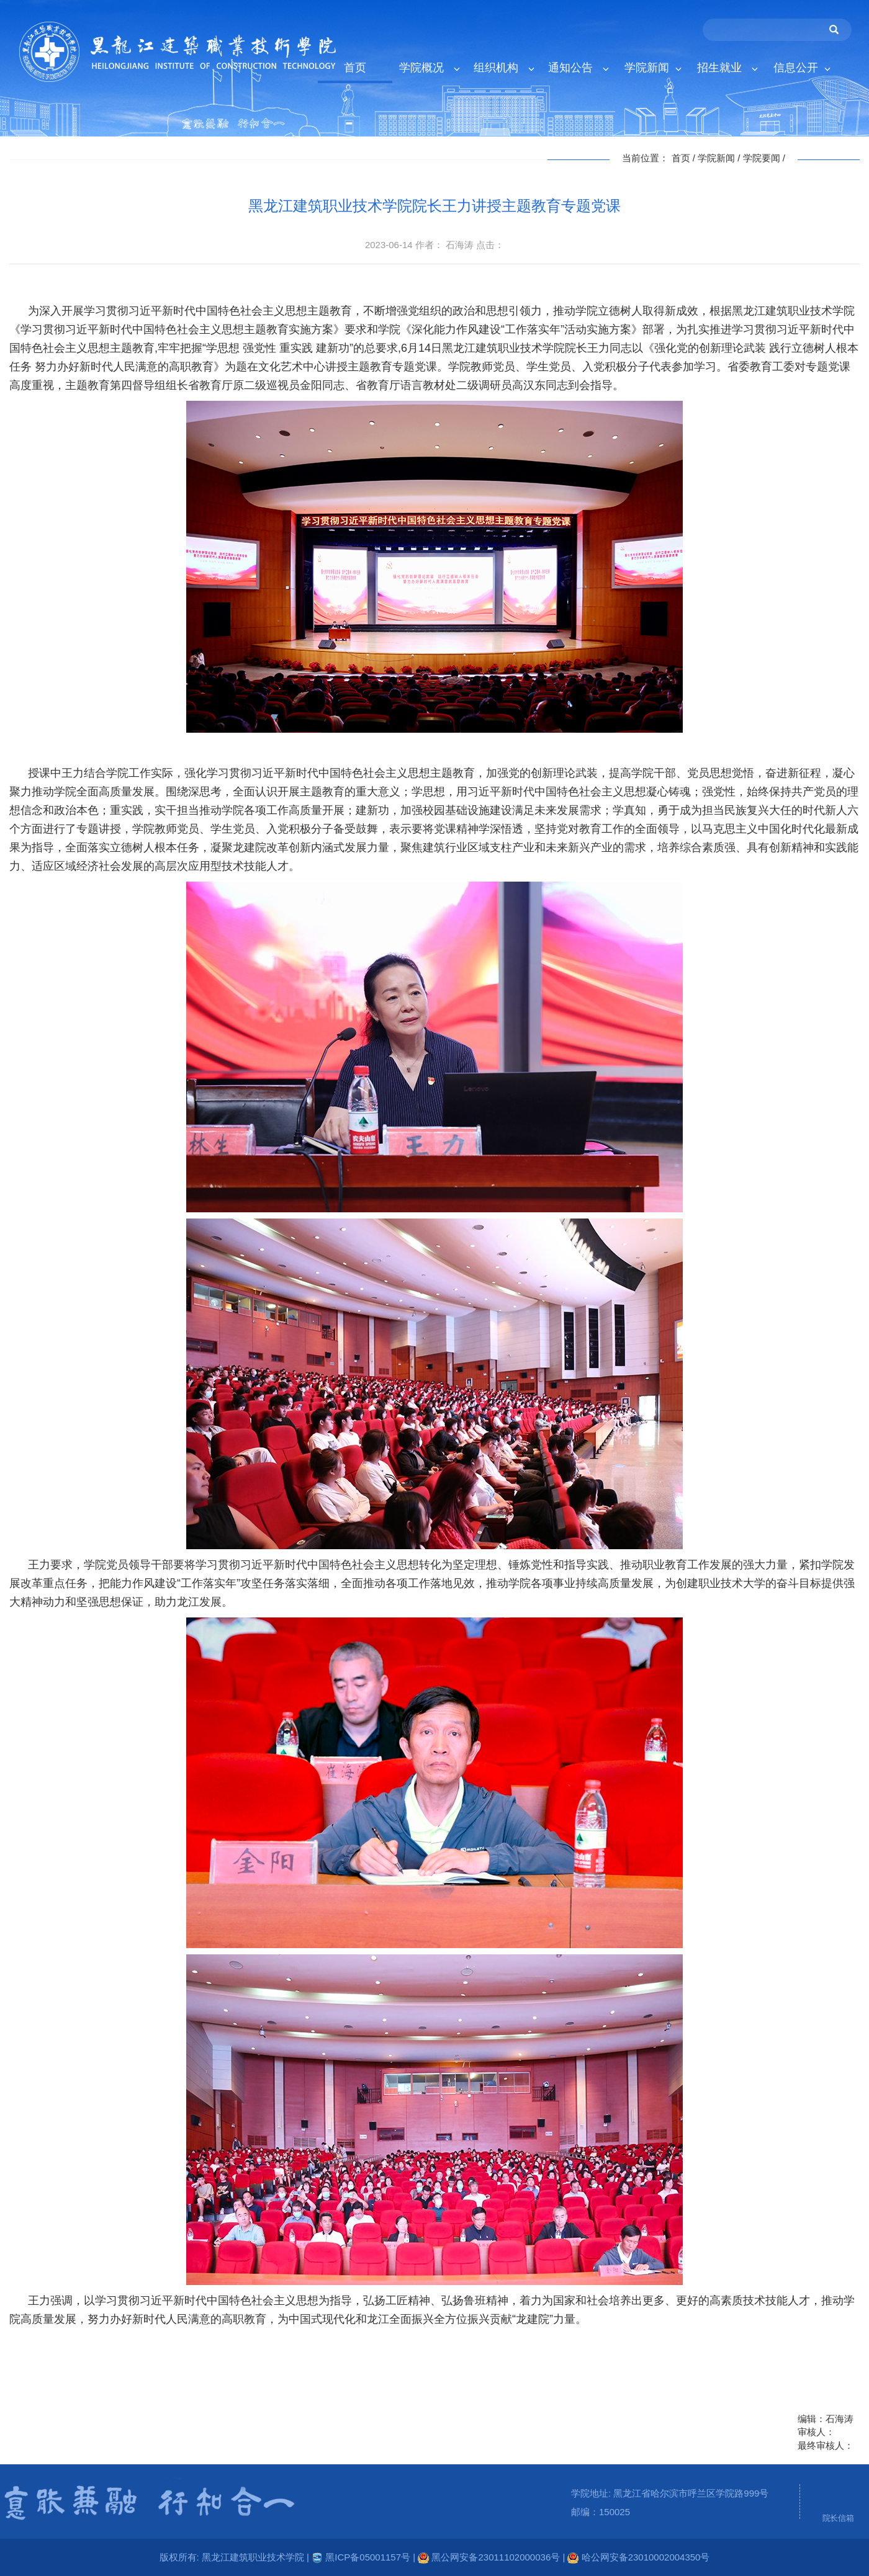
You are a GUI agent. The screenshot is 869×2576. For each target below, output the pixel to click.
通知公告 (578, 68)
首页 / (685, 158)
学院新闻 (653, 68)
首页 (355, 68)
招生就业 (727, 68)
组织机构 (504, 68)
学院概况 (429, 68)
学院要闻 (761, 158)
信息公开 (802, 68)
